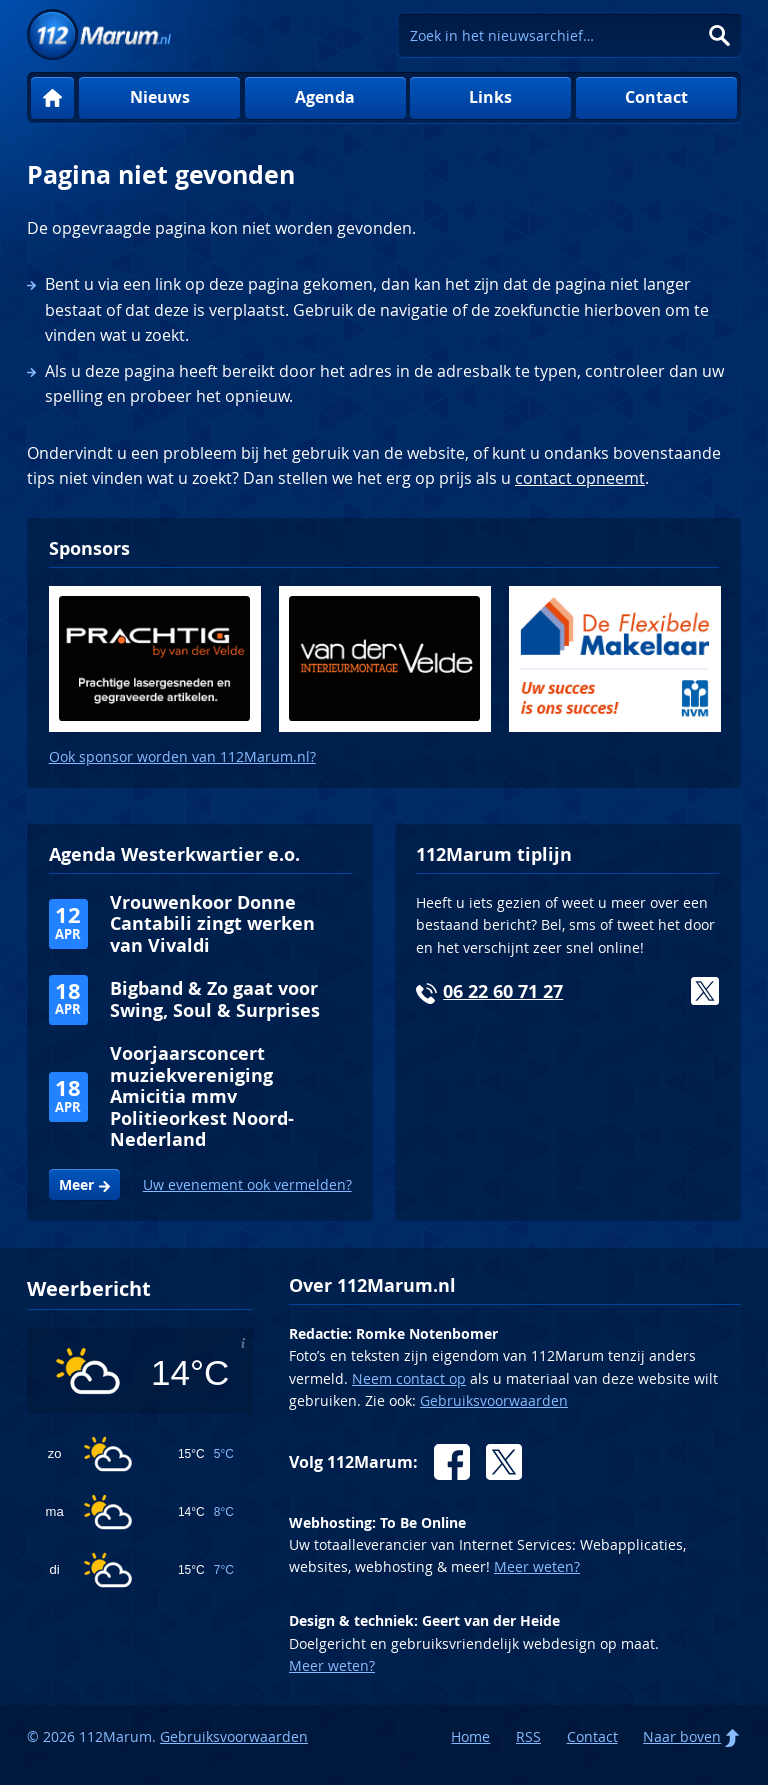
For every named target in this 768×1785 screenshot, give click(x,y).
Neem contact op (409, 1378)
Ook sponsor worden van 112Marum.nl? (182, 756)
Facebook (452, 1462)
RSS (528, 1736)
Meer (76, 1185)
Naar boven (682, 1736)
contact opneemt (580, 478)
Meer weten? (537, 1566)
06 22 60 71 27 (503, 991)
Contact (656, 97)
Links (490, 97)
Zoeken (719, 35)
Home (52, 98)
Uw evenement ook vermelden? (247, 1184)
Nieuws (160, 97)
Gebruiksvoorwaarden (494, 1400)
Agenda (325, 97)
